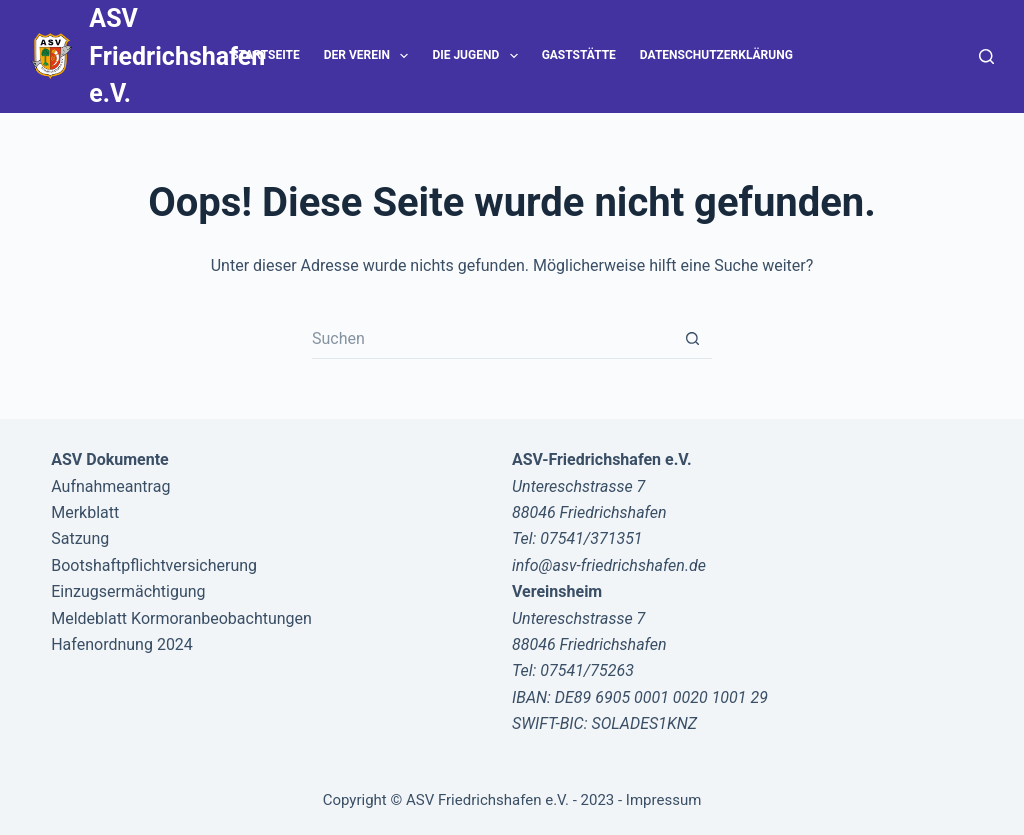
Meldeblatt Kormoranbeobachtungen (181, 618)
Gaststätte (579, 55)
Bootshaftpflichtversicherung (154, 565)
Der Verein (370, 56)
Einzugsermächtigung (128, 591)
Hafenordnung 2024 (122, 644)
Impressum (663, 800)
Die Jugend (478, 56)
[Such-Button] (692, 339)
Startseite (265, 55)
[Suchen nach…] (492, 339)
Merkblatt (85, 512)
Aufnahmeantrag (110, 486)
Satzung (80, 538)
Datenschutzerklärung (716, 55)
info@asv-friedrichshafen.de (609, 565)
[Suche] (986, 56)
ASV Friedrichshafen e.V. (177, 56)
